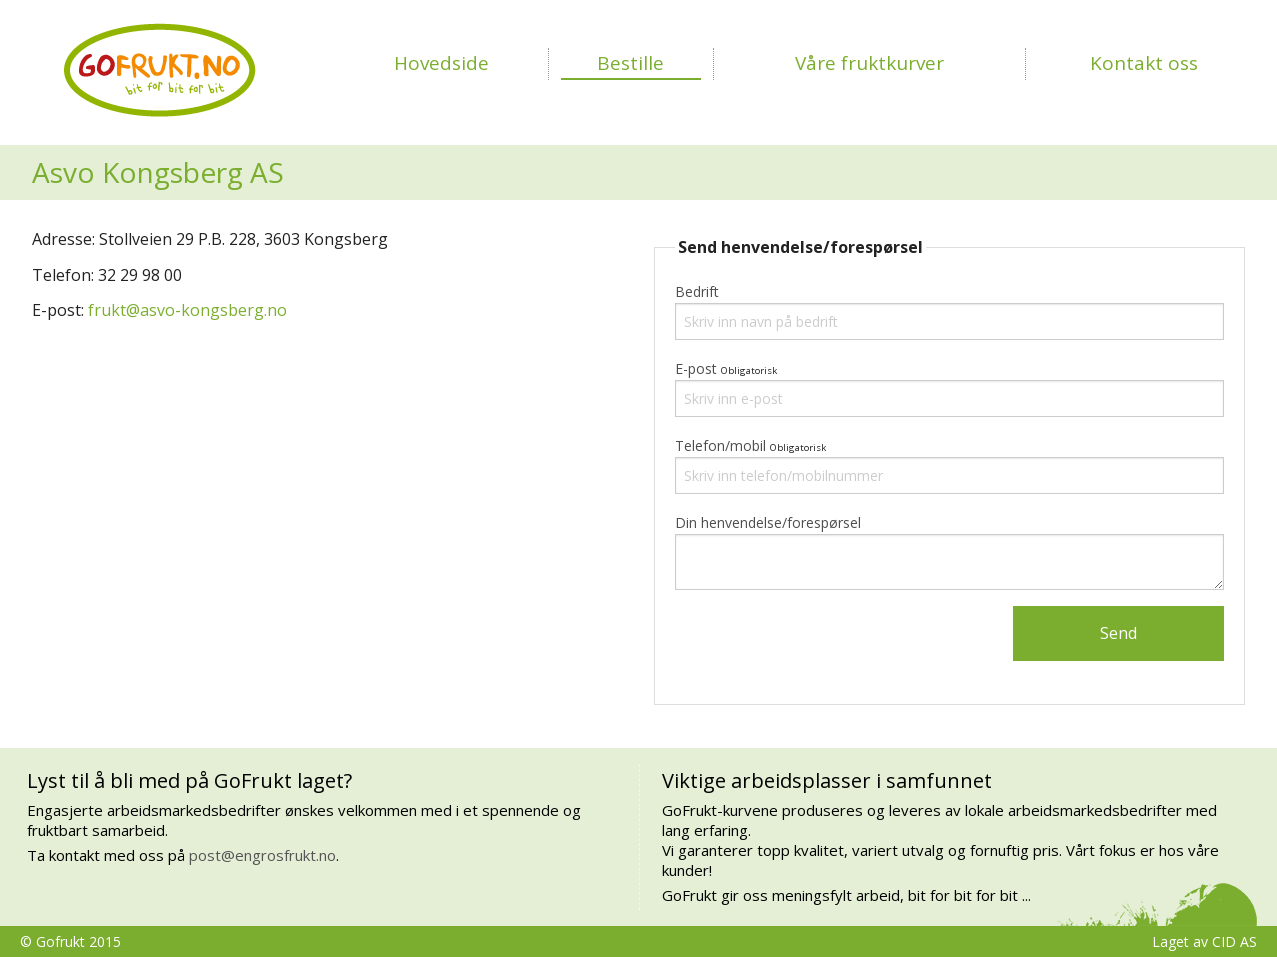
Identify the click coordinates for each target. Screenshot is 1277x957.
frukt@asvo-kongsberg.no (187, 310)
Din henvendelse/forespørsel (768, 522)
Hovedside (441, 63)
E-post (696, 368)
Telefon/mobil (720, 445)
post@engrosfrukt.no (262, 855)
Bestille (630, 63)
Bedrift (697, 291)
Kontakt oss (1144, 63)
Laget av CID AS (1204, 941)
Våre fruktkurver (869, 63)
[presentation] (827, 645)
